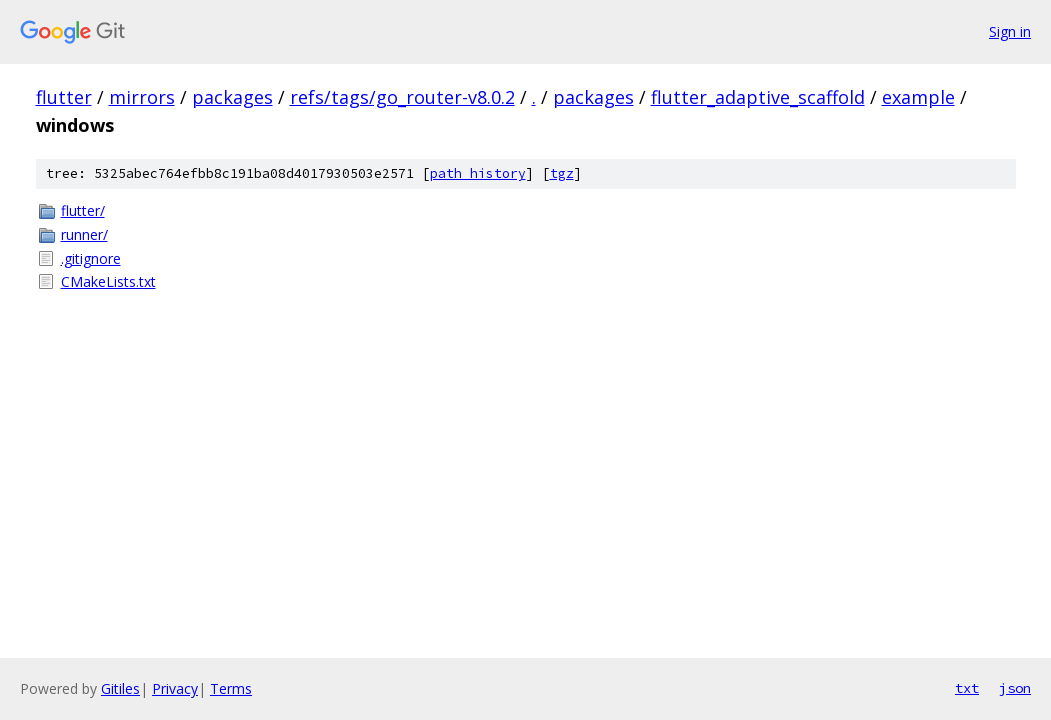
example (918, 97)
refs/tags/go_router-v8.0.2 (402, 97)
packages (232, 97)
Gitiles (120, 688)
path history (478, 173)
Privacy (175, 688)
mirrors (142, 97)
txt (967, 688)
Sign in (1010, 31)
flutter (64, 97)
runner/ (84, 234)
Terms (231, 688)
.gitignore (91, 258)
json (1015, 688)
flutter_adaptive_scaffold (758, 97)
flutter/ (83, 210)
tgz (562, 173)
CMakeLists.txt (108, 281)
